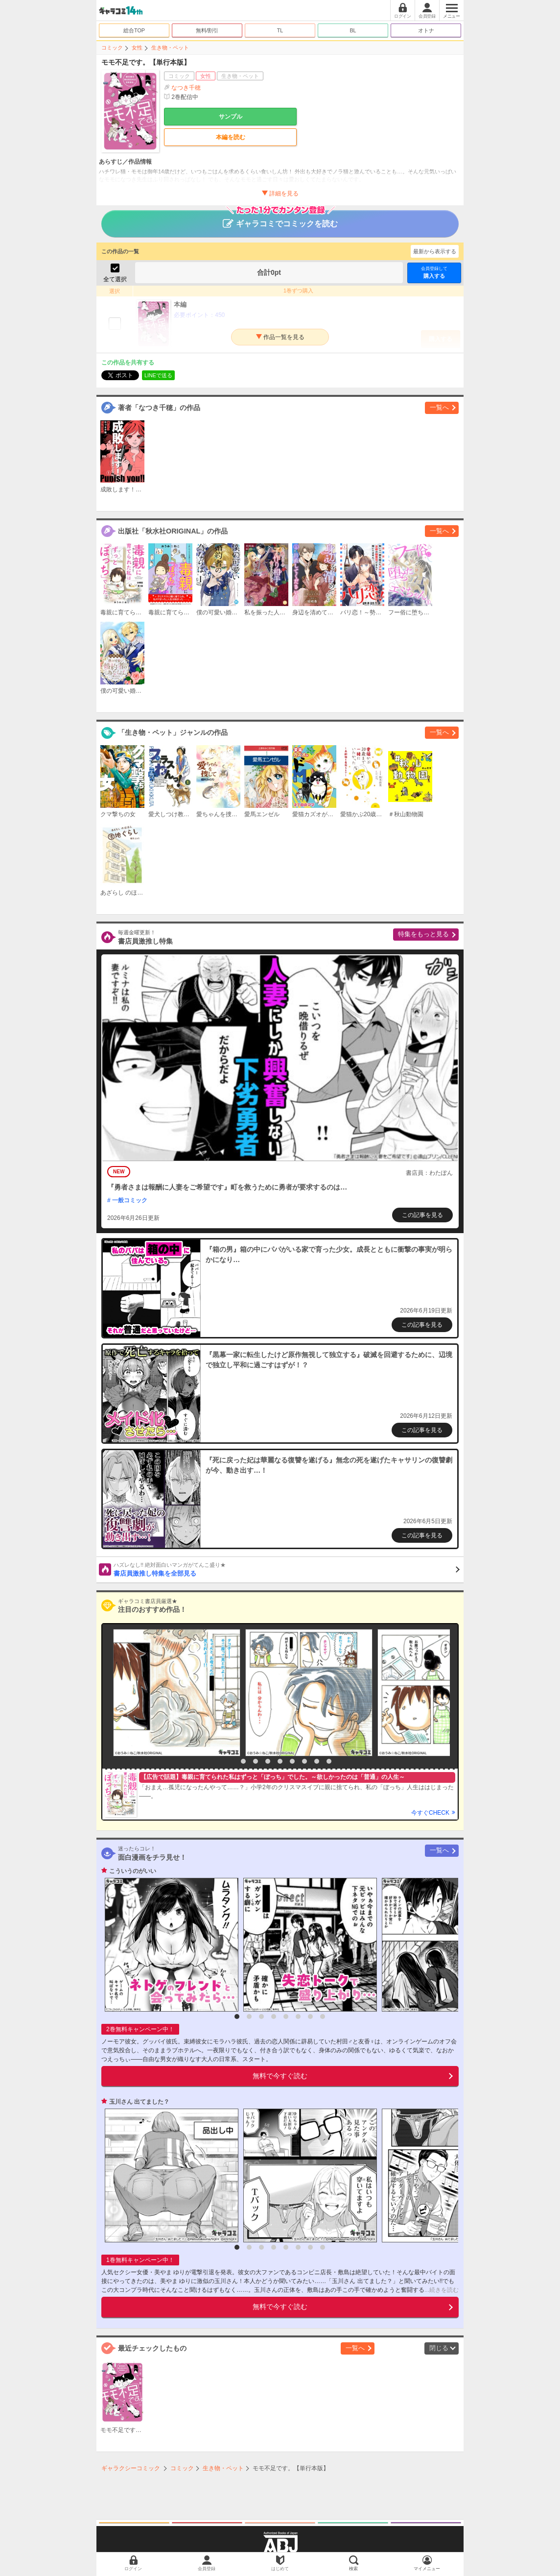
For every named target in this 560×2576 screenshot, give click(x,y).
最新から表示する (434, 251)
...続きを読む (441, 2289)
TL (280, 30)
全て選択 (115, 279)
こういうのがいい (132, 1871)
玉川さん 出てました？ (139, 2101)
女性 (137, 47)
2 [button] (243, 1761)
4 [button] (267, 1761)
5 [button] (280, 1761)
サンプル (230, 116)
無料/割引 (207, 30)
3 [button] (255, 1761)
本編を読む (230, 137)
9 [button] (329, 1761)
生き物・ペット (170, 47)
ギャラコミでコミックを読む (280, 219)
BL (353, 30)
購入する (434, 272)
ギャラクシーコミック (130, 2468)
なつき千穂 (186, 87)
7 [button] (304, 1761)
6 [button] (292, 1761)
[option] (174, 1692)
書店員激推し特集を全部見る (287, 1569)
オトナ (426, 30)
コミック (112, 47)
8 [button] (316, 1761)
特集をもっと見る (423, 934)
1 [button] (231, 1761)
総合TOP (134, 30)
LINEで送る (158, 375)
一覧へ (439, 407)
